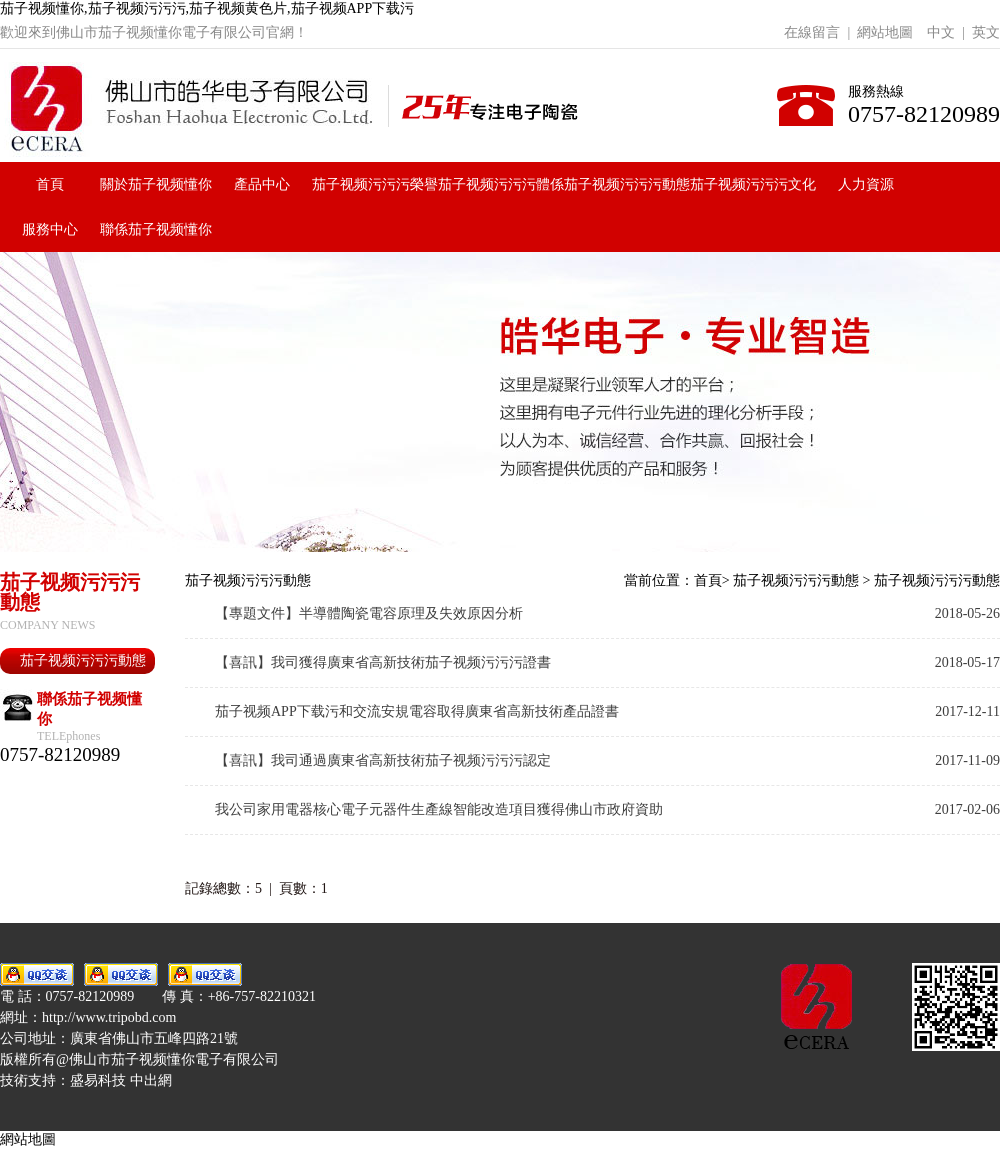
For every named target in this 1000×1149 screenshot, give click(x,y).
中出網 (151, 1080)
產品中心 (262, 184)
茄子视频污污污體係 (501, 184)
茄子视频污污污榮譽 (375, 184)
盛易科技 (98, 1080)
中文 (941, 32)
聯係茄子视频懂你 (156, 229)
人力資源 (866, 184)
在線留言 (812, 32)
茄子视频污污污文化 (753, 184)
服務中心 (50, 229)
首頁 (50, 184)
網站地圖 (885, 32)
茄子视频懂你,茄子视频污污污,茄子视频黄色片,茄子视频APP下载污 (207, 8)
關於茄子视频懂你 (156, 184)
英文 (986, 32)
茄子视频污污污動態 (627, 184)
